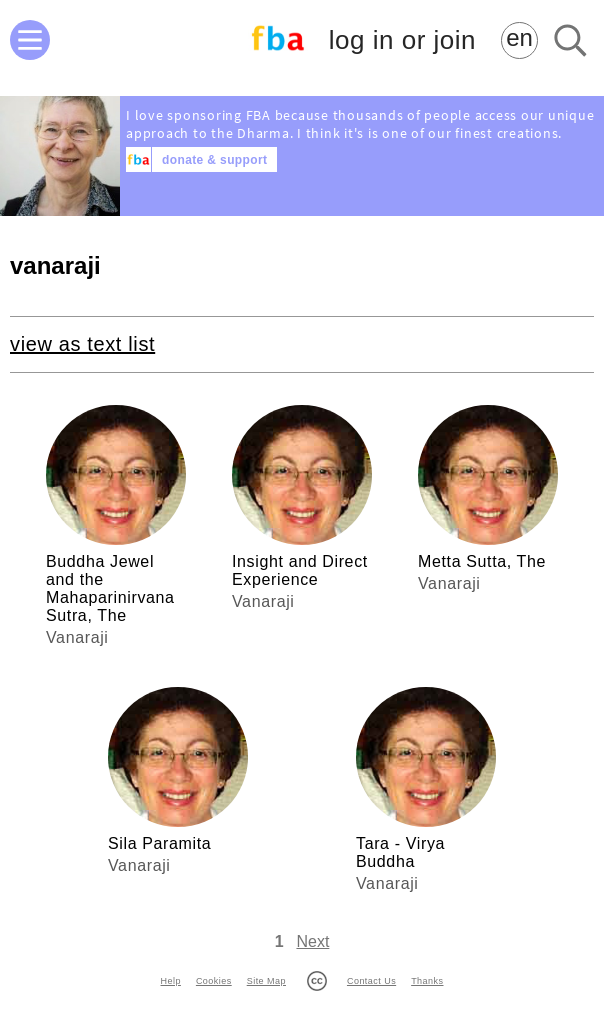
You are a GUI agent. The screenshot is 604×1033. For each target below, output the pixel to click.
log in (402, 40)
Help (171, 981)
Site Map (266, 981)
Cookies (214, 981)
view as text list (82, 344)
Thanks (427, 981)
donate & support (214, 160)
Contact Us (371, 981)
